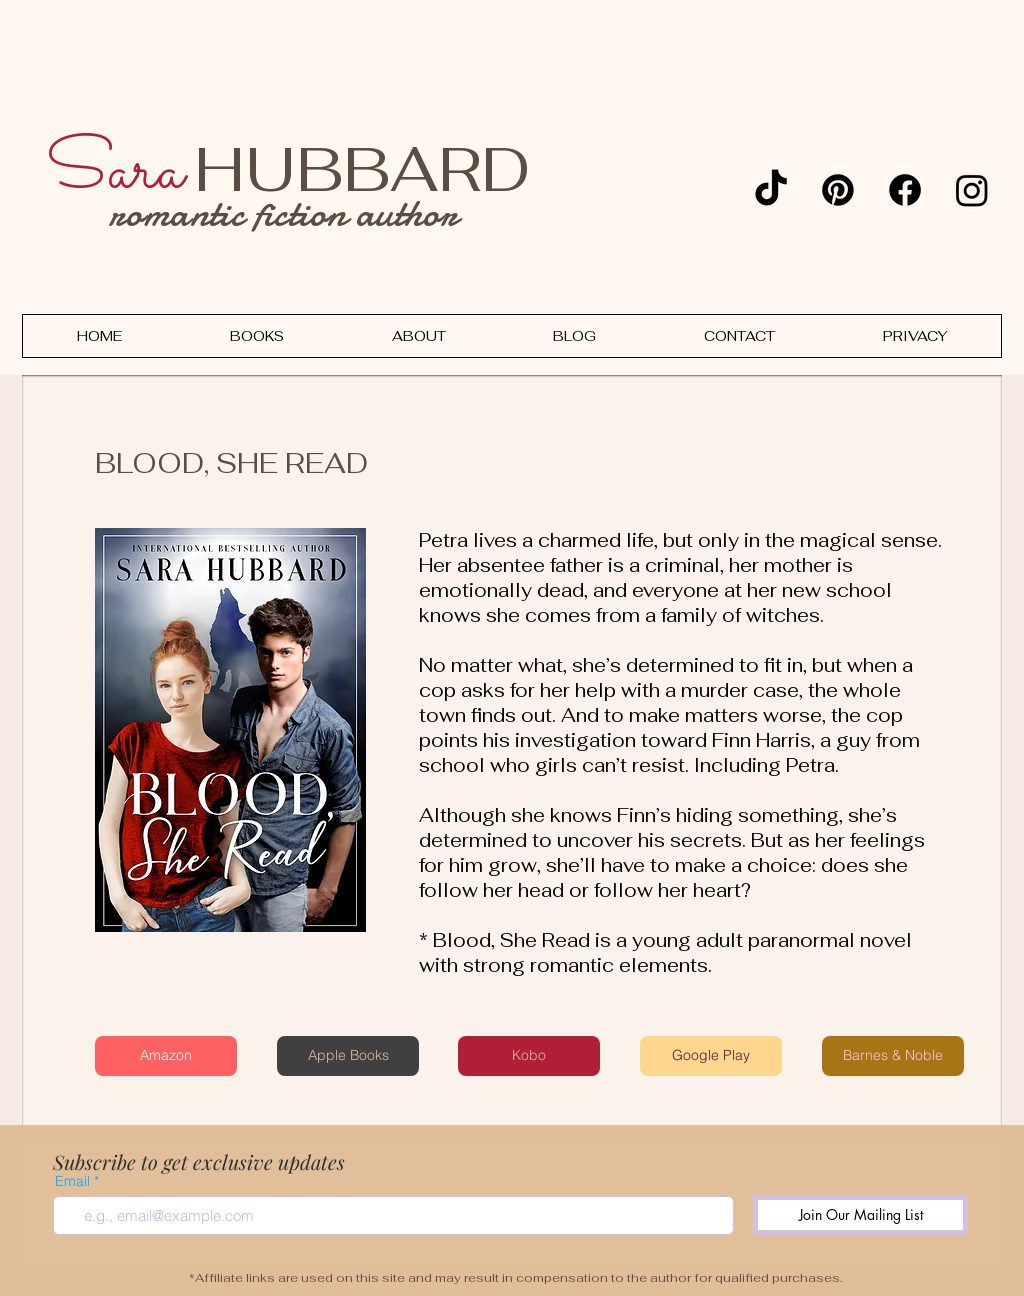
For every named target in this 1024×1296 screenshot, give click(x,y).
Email (72, 1181)
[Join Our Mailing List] (860, 1215)
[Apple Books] (348, 1056)
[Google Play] (711, 1056)
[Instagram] (972, 190)
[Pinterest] (838, 190)
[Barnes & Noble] (893, 1056)
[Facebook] (905, 190)
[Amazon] (166, 1056)
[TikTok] (771, 190)
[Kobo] (529, 1056)
